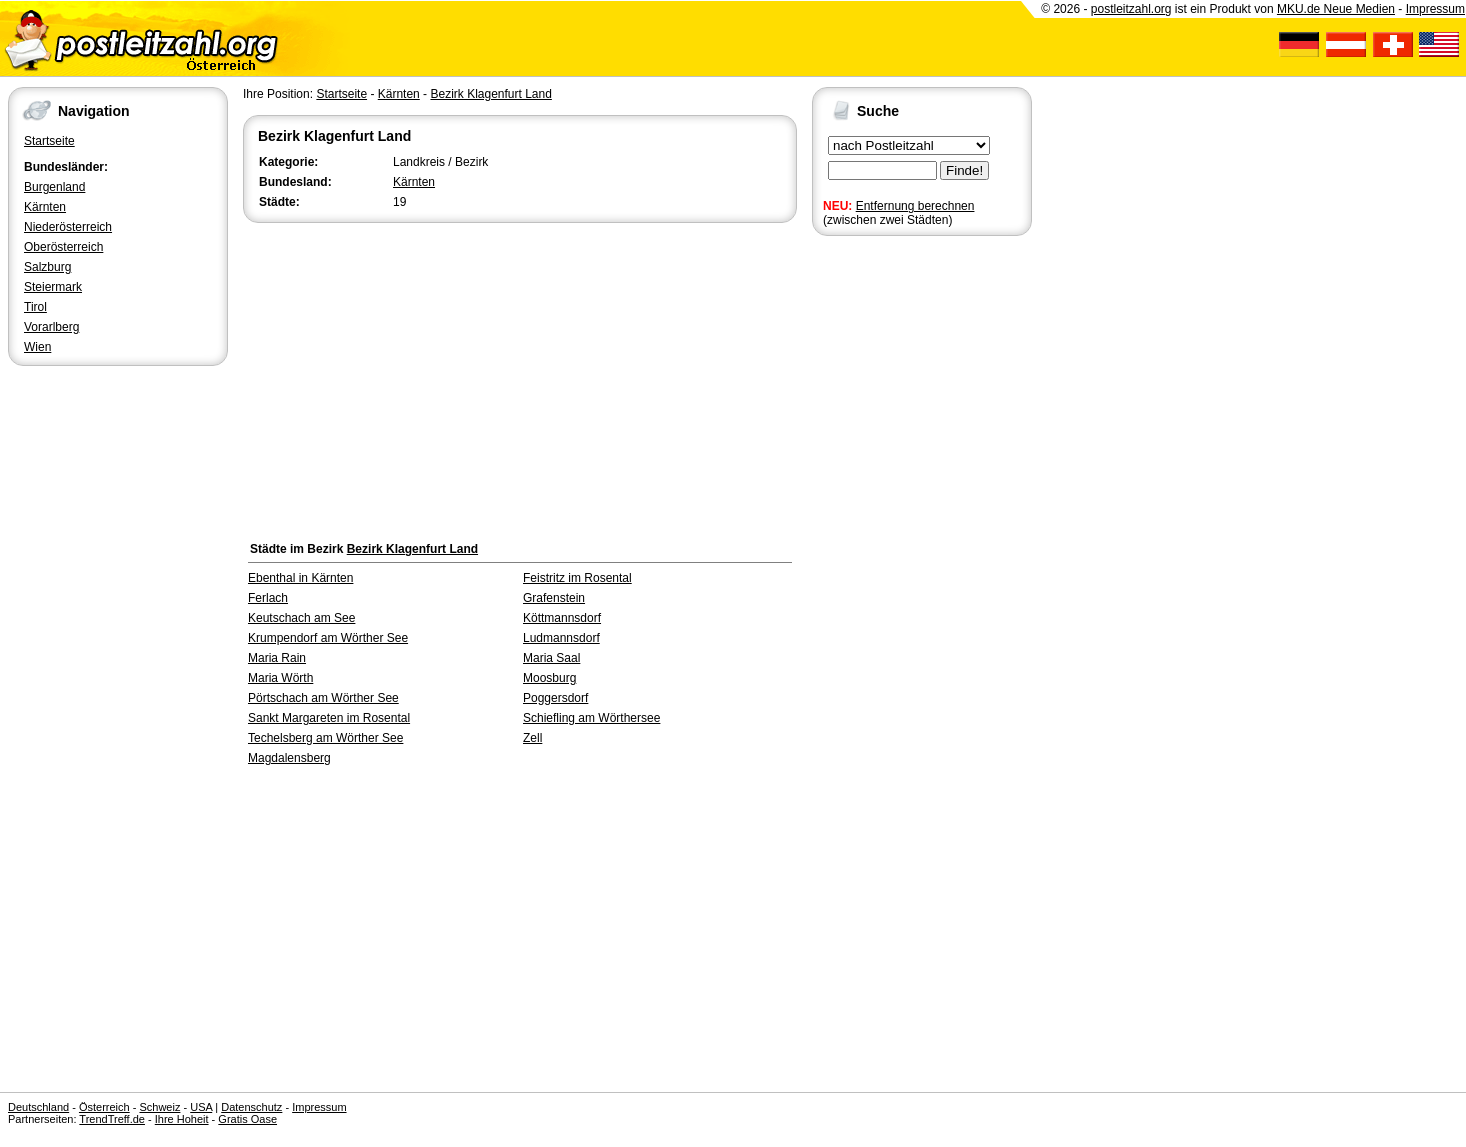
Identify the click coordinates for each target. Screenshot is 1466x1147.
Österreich (104, 1107)
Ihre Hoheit (182, 1119)
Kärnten (45, 207)
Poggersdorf (555, 698)
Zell (532, 738)
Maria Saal (551, 658)
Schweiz (159, 1107)
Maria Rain (277, 658)
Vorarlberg (51, 327)
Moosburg (549, 678)
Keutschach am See (301, 618)
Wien (37, 347)
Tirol (35, 307)
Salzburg (47, 267)
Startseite (49, 141)
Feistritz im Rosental (577, 578)
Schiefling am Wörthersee (591, 718)
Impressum (1435, 9)
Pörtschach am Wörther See (323, 698)
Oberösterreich (63, 247)
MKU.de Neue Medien (1336, 9)
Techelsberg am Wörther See (325, 738)
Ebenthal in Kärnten (300, 578)
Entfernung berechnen (915, 206)
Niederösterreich (68, 227)
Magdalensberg (289, 758)
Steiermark (53, 287)
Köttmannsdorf (562, 618)
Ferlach (268, 598)
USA (201, 1107)
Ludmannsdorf (561, 638)
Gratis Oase (247, 1119)
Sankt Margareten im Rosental (329, 718)
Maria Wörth (280, 678)
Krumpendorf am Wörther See (328, 638)
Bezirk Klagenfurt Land (490, 94)
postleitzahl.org (1131, 9)
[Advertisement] (520, 377)
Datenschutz (251, 1107)
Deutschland (38, 1107)
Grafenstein (554, 598)
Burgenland (54, 187)
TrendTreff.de (112, 1119)
